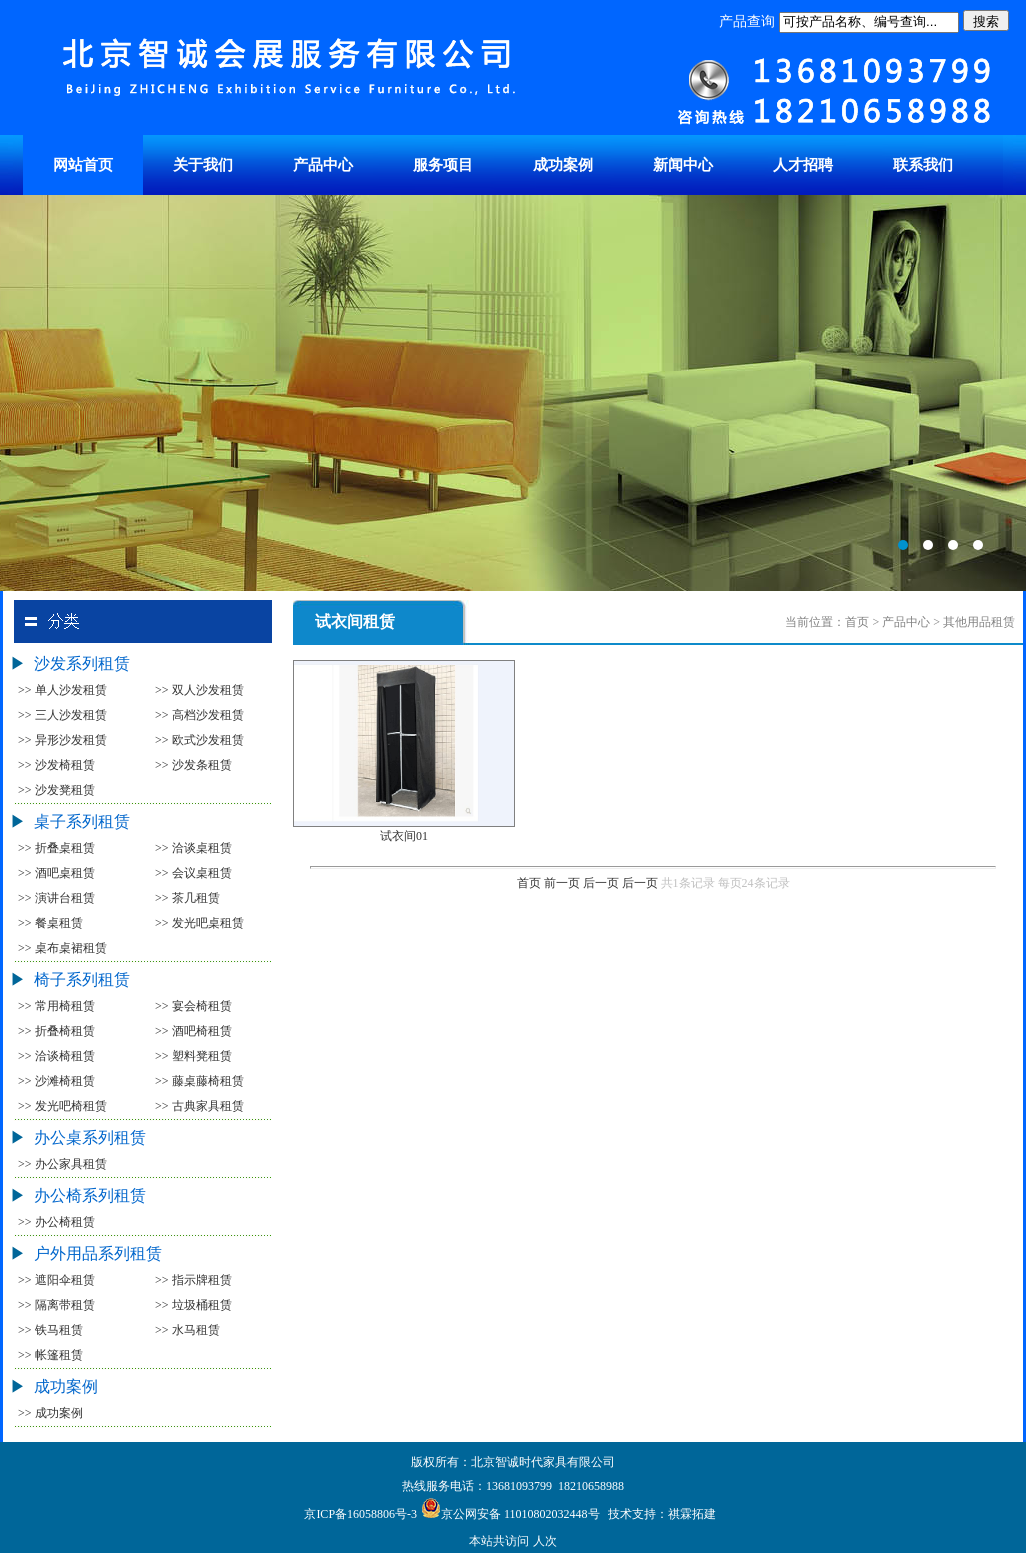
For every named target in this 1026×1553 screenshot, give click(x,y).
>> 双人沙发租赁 (199, 690)
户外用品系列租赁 (98, 1253)
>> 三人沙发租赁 (62, 715)
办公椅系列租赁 (90, 1195)
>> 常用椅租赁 (56, 1006)
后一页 (601, 883)
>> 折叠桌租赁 (56, 848)
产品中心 (323, 165)
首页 (529, 883)
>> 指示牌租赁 (193, 1280)
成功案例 (563, 165)
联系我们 (923, 165)
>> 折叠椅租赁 (56, 1031)
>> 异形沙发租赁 (62, 740)
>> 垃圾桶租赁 (193, 1305)
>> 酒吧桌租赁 (56, 873)
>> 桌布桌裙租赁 (62, 948)
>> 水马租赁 (187, 1330)
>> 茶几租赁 (187, 898)
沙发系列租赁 (82, 663)
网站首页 (83, 165)
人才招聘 (803, 165)
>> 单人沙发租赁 (62, 690)
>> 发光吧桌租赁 (199, 923)
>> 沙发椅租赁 (56, 765)
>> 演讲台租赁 (56, 898)
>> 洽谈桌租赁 (193, 848)
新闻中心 (683, 165)
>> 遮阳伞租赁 (56, 1280)
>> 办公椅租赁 (56, 1222)
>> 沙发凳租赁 (56, 790)
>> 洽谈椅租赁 (56, 1056)
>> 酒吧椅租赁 (193, 1031)
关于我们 (203, 165)
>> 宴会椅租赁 (193, 1006)
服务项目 (443, 165)
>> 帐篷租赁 (50, 1355)
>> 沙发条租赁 (193, 765)
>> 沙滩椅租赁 (56, 1081)
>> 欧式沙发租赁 (199, 740)
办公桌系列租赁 (90, 1137)
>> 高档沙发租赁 (199, 715)
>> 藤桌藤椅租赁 (199, 1081)
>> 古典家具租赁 (199, 1106)
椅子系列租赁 (82, 979)
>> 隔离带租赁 (56, 1305)
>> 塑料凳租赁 (193, 1056)
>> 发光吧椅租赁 (62, 1106)
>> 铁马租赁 (50, 1330)
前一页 (562, 883)
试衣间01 (404, 836)
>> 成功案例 (50, 1413)
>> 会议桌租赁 (193, 873)
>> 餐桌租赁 (50, 923)
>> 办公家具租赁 (62, 1164)
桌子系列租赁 (82, 821)
